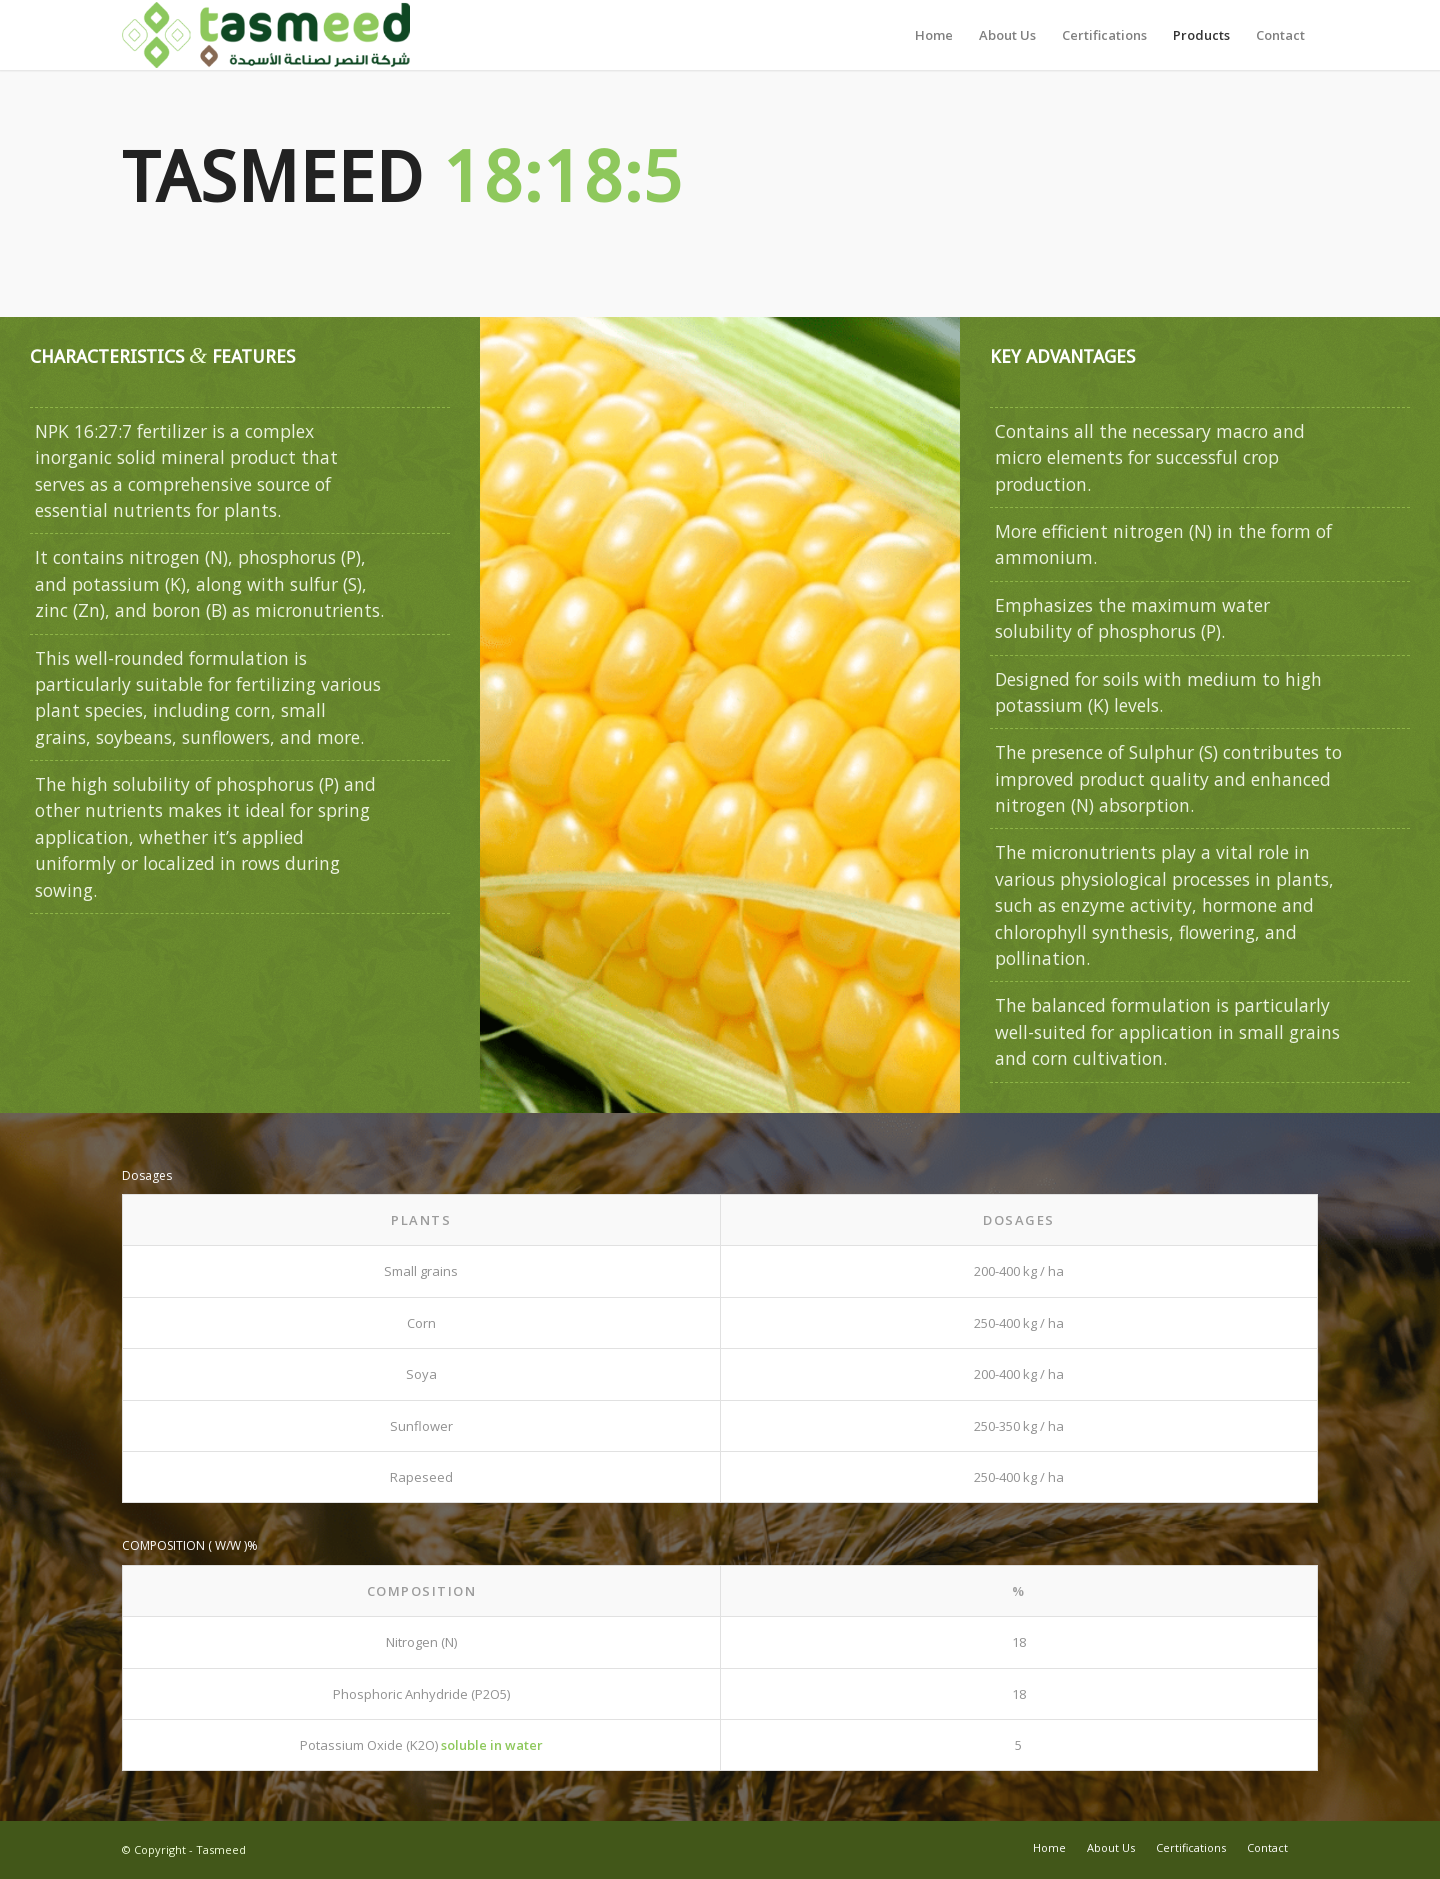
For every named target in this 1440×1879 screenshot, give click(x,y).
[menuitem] (934, 35)
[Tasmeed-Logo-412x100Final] (266, 35)
